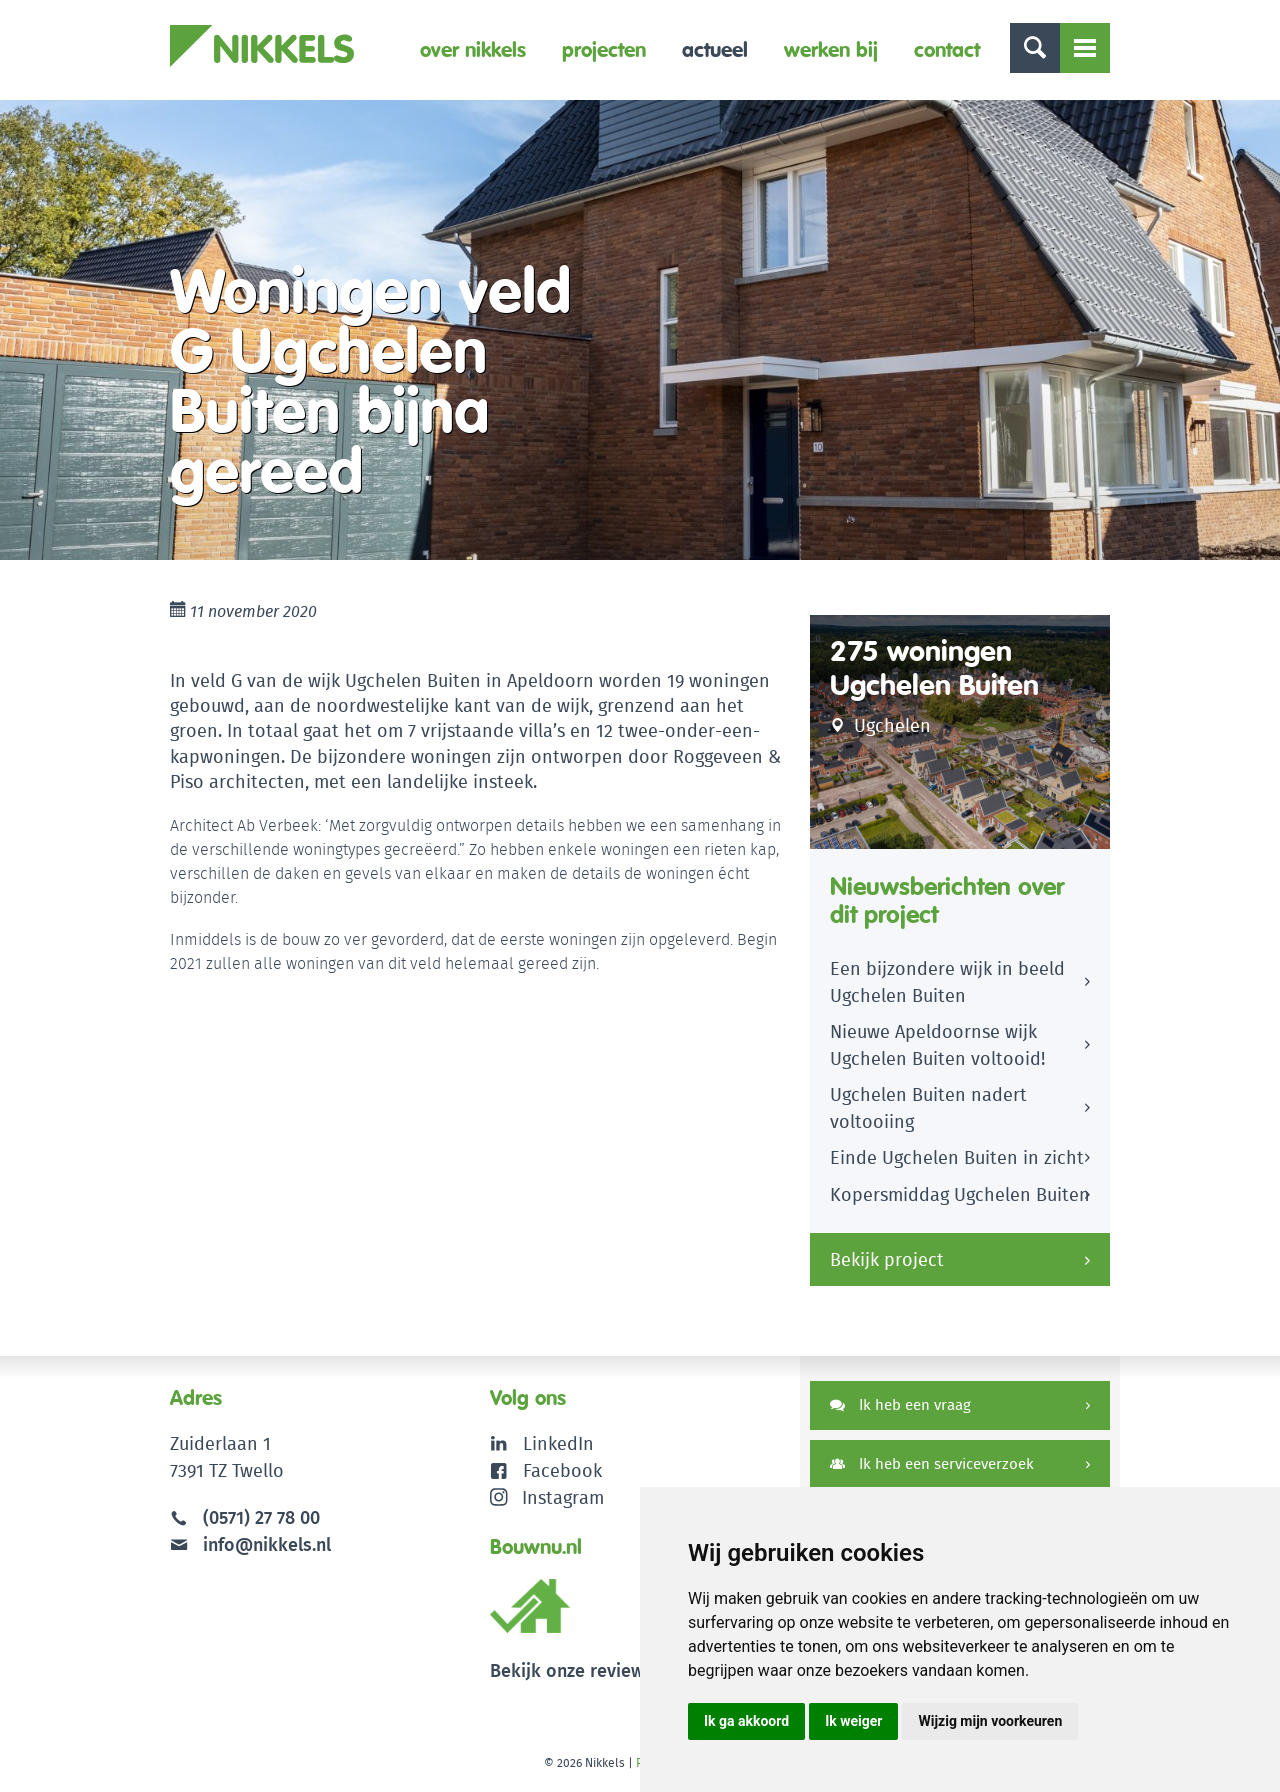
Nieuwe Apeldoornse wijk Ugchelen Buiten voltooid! (937, 1045)
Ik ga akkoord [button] (746, 1721)
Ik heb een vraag (900, 1404)
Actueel (715, 49)
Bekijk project (887, 1259)
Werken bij (831, 49)
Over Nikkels (473, 49)
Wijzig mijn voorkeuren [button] (990, 1721)
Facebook (562, 1470)
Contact (947, 49)
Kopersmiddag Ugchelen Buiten (960, 1194)
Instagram (547, 1497)
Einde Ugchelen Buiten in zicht (957, 1157)
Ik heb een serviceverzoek (932, 1463)
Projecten (604, 49)
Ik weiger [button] (853, 1721)
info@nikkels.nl (250, 1544)
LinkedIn (558, 1443)
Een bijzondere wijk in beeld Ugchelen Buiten (947, 982)
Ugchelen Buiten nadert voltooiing (928, 1108)
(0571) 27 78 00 (261, 1517)
